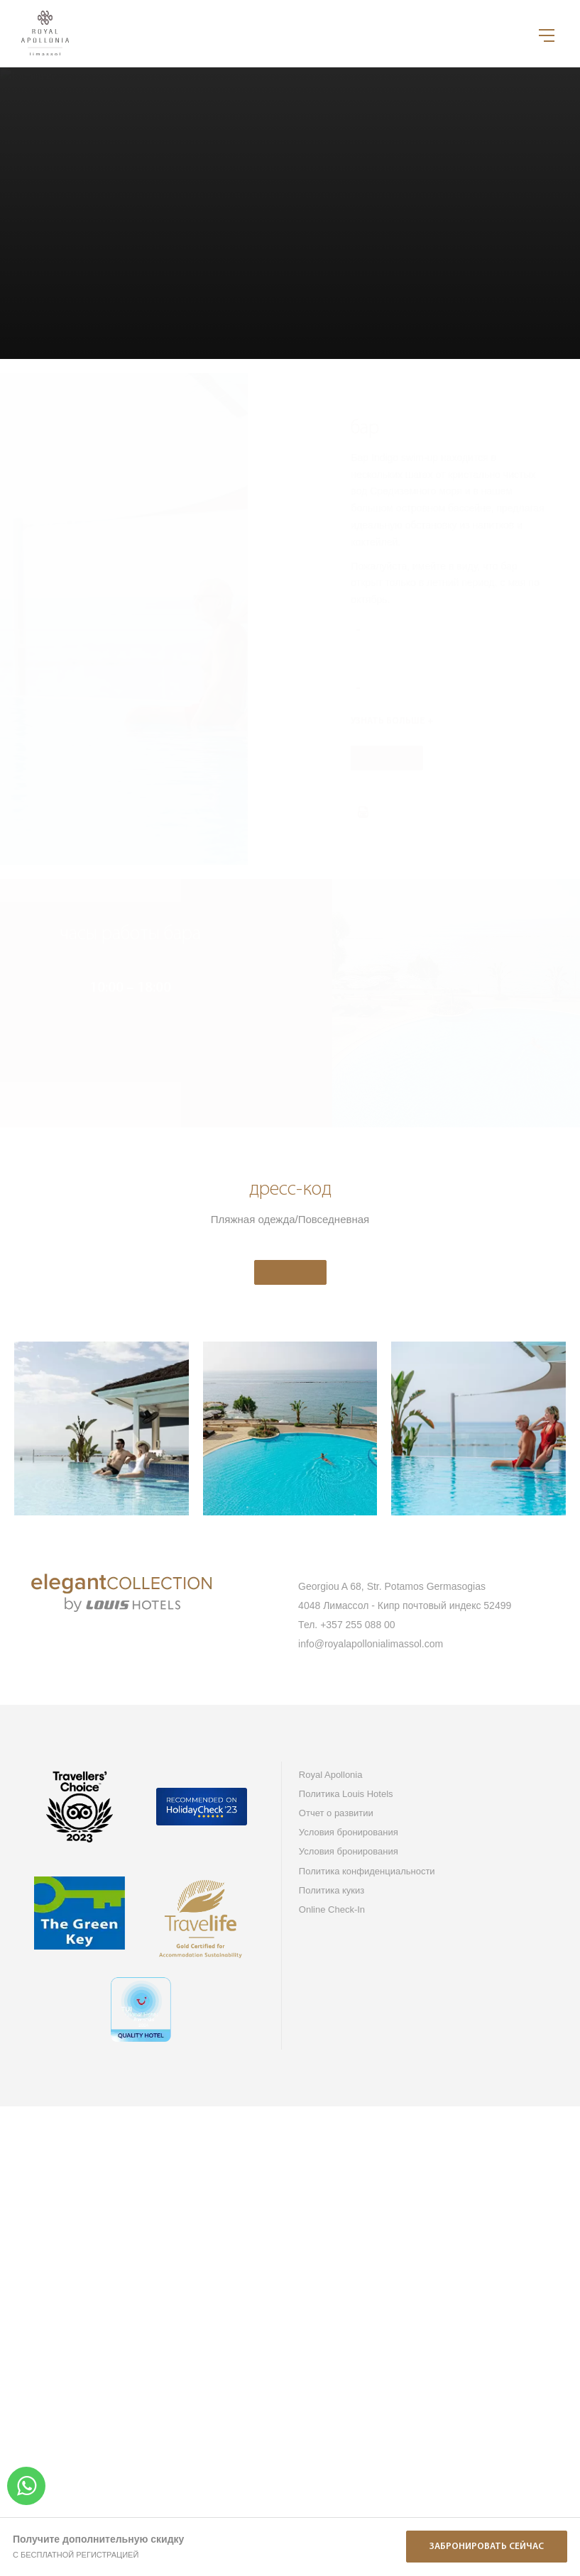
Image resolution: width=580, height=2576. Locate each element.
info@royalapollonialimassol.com (370, 1643)
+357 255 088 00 (357, 1624)
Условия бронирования (348, 1832)
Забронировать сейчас (486, 2546)
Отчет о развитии (336, 1813)
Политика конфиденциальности (367, 1871)
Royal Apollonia (331, 1774)
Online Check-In (332, 1909)
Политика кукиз (331, 1890)
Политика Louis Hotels (346, 1794)
